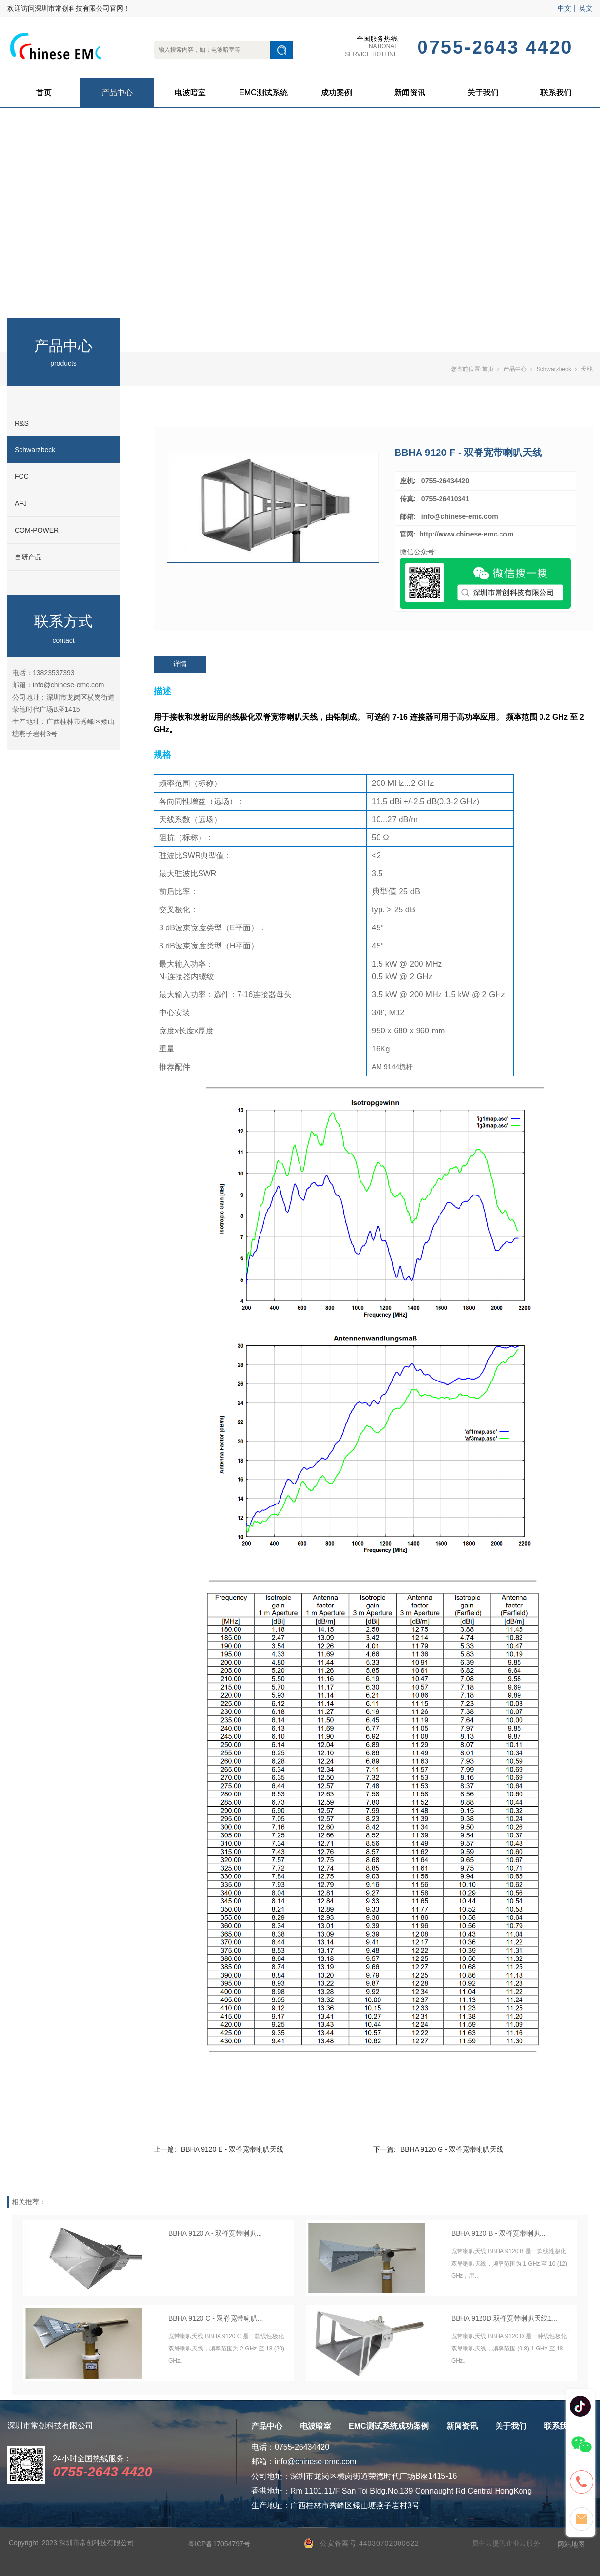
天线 (587, 369)
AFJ (21, 503)
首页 (44, 92)
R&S (22, 423)
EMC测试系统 (263, 92)
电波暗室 (190, 92)
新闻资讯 (409, 92)
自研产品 (28, 557)
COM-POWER (37, 530)
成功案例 (336, 92)
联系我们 (556, 92)
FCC (22, 476)
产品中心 (117, 92)
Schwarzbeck (35, 449)
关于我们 (483, 92)
